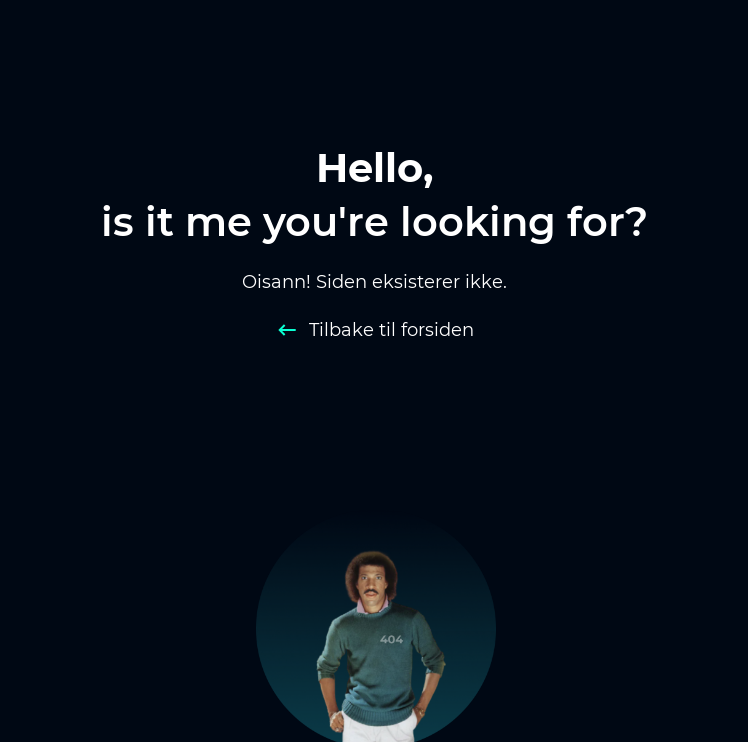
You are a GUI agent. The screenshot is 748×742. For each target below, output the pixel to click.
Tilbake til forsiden (391, 330)
